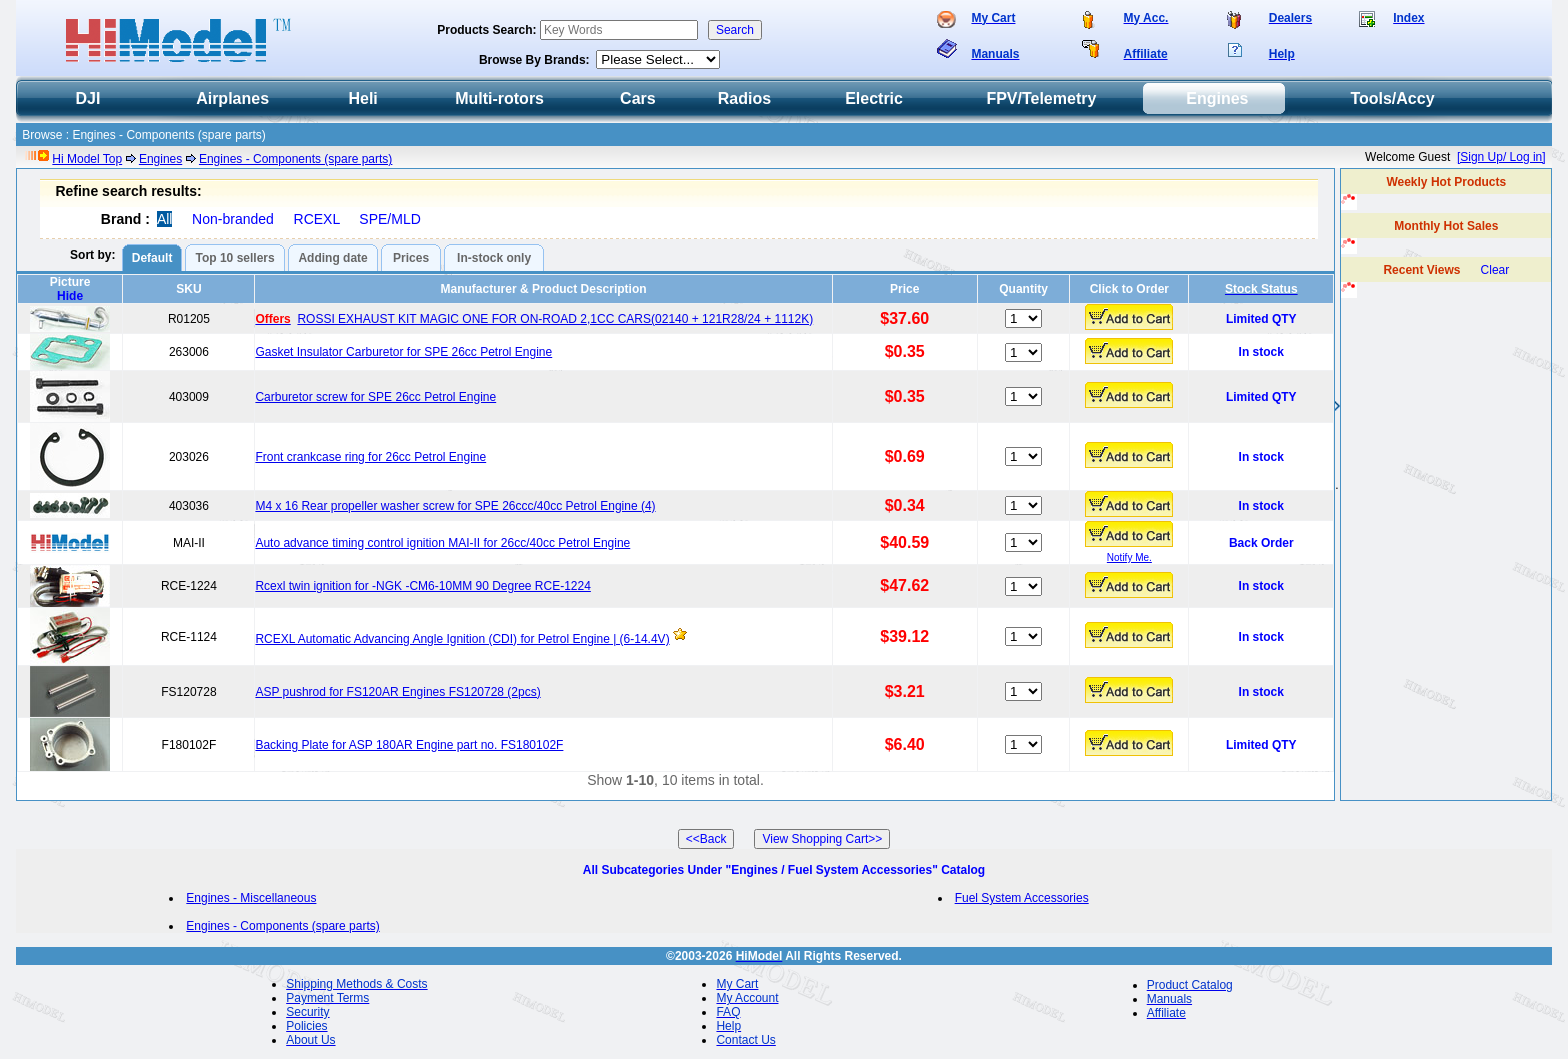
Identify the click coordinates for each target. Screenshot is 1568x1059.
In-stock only (494, 258)
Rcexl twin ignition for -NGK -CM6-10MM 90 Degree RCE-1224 (422, 586)
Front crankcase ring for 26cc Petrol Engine (370, 457)
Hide (70, 296)
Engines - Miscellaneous (251, 898)
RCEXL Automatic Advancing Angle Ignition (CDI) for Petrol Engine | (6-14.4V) (462, 639)
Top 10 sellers (235, 258)
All (165, 219)
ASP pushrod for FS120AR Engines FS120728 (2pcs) (397, 692)
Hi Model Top (87, 159)
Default (152, 258)
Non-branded (233, 219)
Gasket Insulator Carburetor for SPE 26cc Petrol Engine (403, 352)
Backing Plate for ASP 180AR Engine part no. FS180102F (409, 745)
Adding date (332, 258)
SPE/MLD (389, 219)
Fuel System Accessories (1022, 898)
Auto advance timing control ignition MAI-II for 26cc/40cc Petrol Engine (442, 543)
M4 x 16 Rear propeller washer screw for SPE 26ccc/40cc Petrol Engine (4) (455, 506)
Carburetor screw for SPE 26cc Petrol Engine (375, 397)
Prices (411, 258)
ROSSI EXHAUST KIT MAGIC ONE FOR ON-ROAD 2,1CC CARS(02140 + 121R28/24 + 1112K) (555, 319)
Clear (1495, 270)
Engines (160, 159)
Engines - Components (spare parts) (295, 159)
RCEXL (317, 219)
